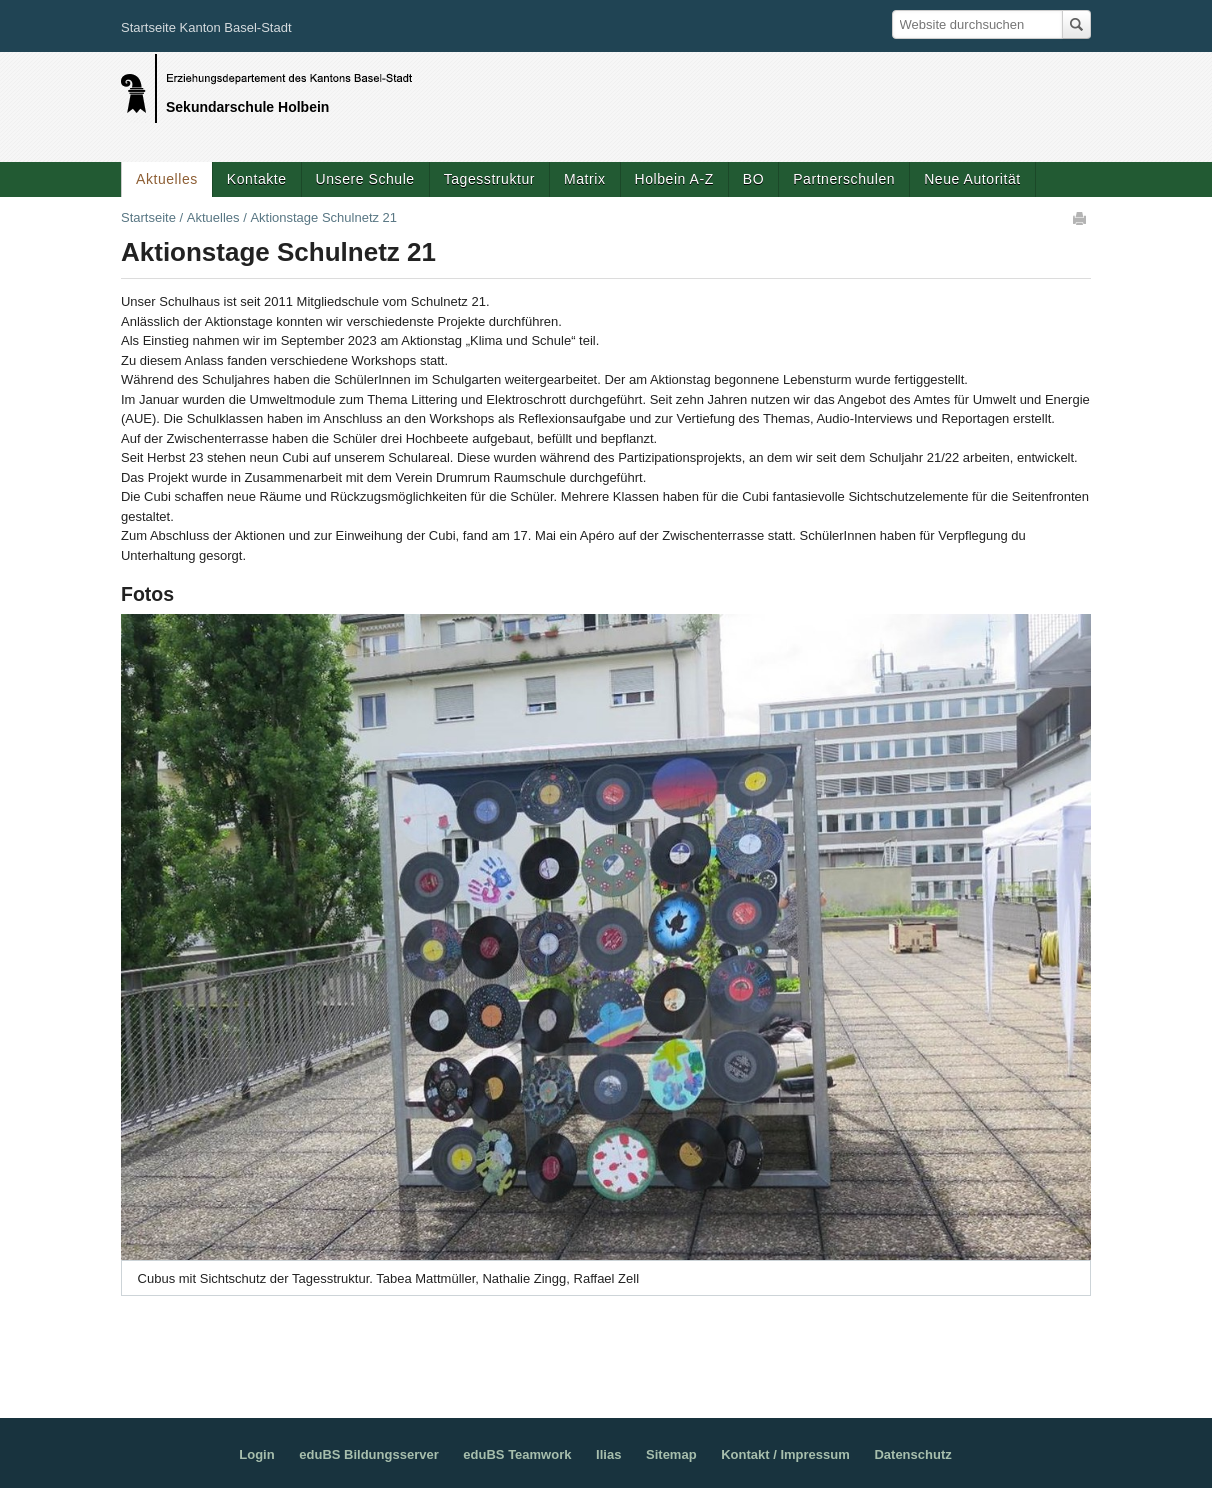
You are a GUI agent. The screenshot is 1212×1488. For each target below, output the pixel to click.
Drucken (1081, 218)
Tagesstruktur (489, 179)
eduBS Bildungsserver (368, 1454)
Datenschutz (912, 1454)
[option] (606, 955)
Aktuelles (167, 179)
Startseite (148, 217)
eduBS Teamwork (517, 1454)
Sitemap (671, 1454)
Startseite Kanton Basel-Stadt (206, 27)
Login (256, 1454)
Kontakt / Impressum (785, 1454)
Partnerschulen (844, 179)
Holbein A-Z (674, 179)
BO (753, 179)
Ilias (608, 1454)
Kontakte (257, 179)
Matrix (584, 179)
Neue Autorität (972, 179)
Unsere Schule (365, 179)
